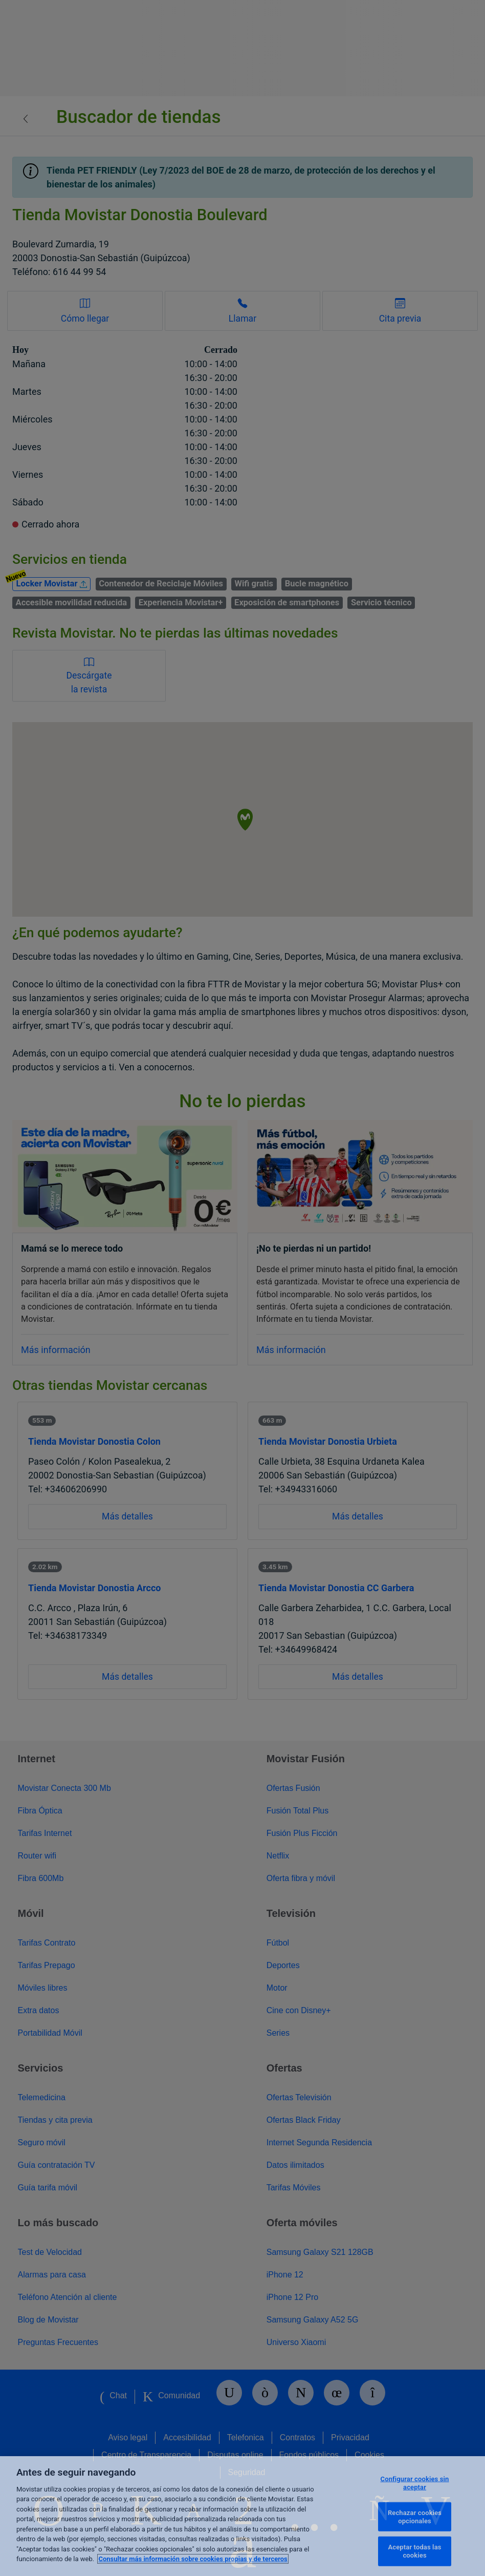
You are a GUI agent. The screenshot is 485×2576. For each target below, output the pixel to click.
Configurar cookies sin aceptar (415, 2483)
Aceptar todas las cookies (415, 2551)
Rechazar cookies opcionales (415, 2517)
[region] (242, 2516)
